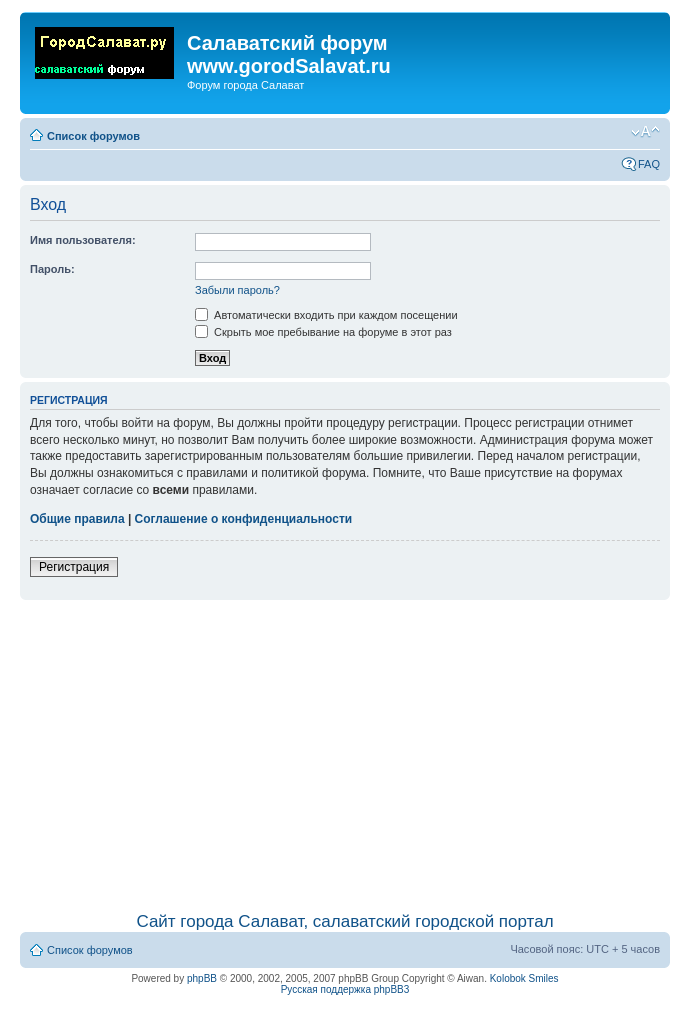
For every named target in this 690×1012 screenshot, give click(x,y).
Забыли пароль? (237, 290)
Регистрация (74, 567)
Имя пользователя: (83, 240)
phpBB (202, 978)
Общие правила (77, 519)
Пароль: (52, 269)
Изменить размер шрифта (645, 132)
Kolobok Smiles (524, 978)
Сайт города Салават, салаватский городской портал (344, 921)
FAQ (649, 164)
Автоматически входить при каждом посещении (326, 315)
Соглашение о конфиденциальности (244, 519)
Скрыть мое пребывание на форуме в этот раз (323, 332)
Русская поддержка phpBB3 (345, 989)
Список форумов (93, 136)
